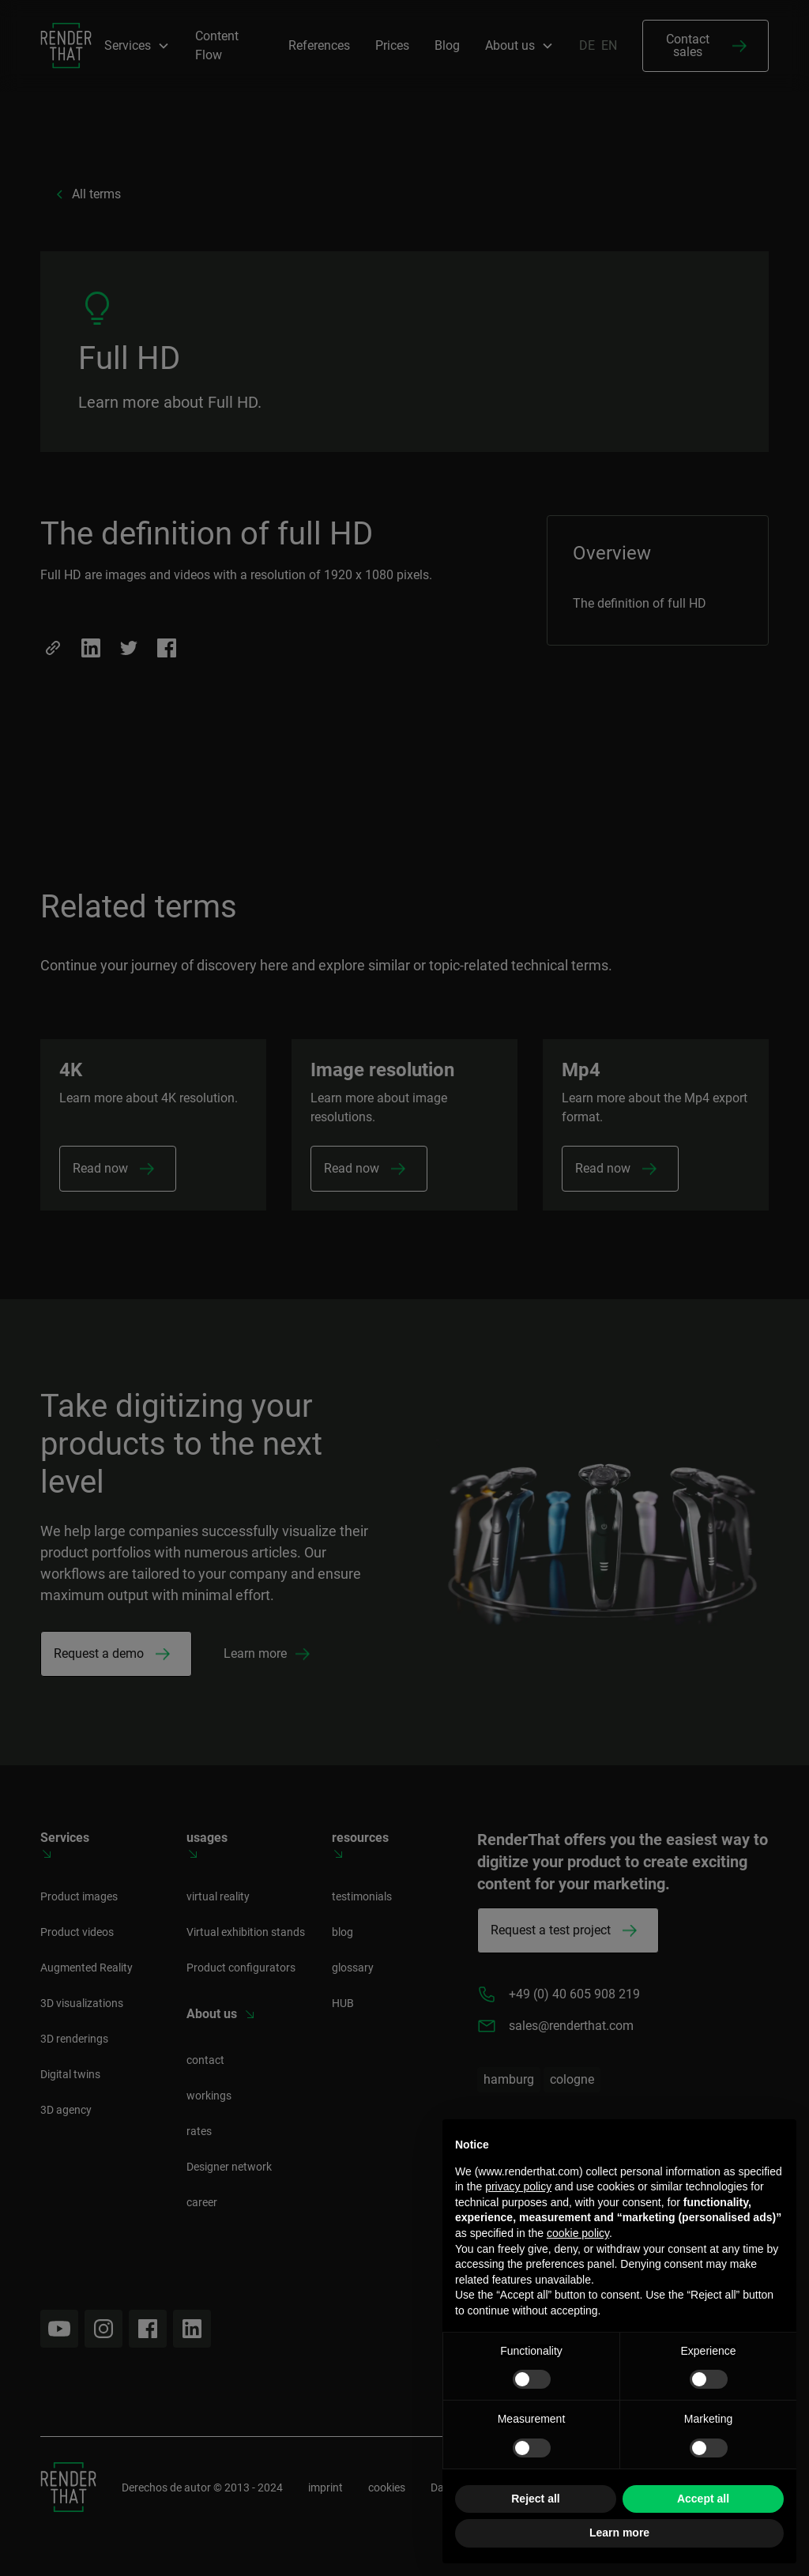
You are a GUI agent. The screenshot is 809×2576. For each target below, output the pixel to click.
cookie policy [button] (578, 2233)
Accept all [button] (703, 2498)
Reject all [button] (535, 2498)
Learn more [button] (619, 2532)
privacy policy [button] (518, 2186)
